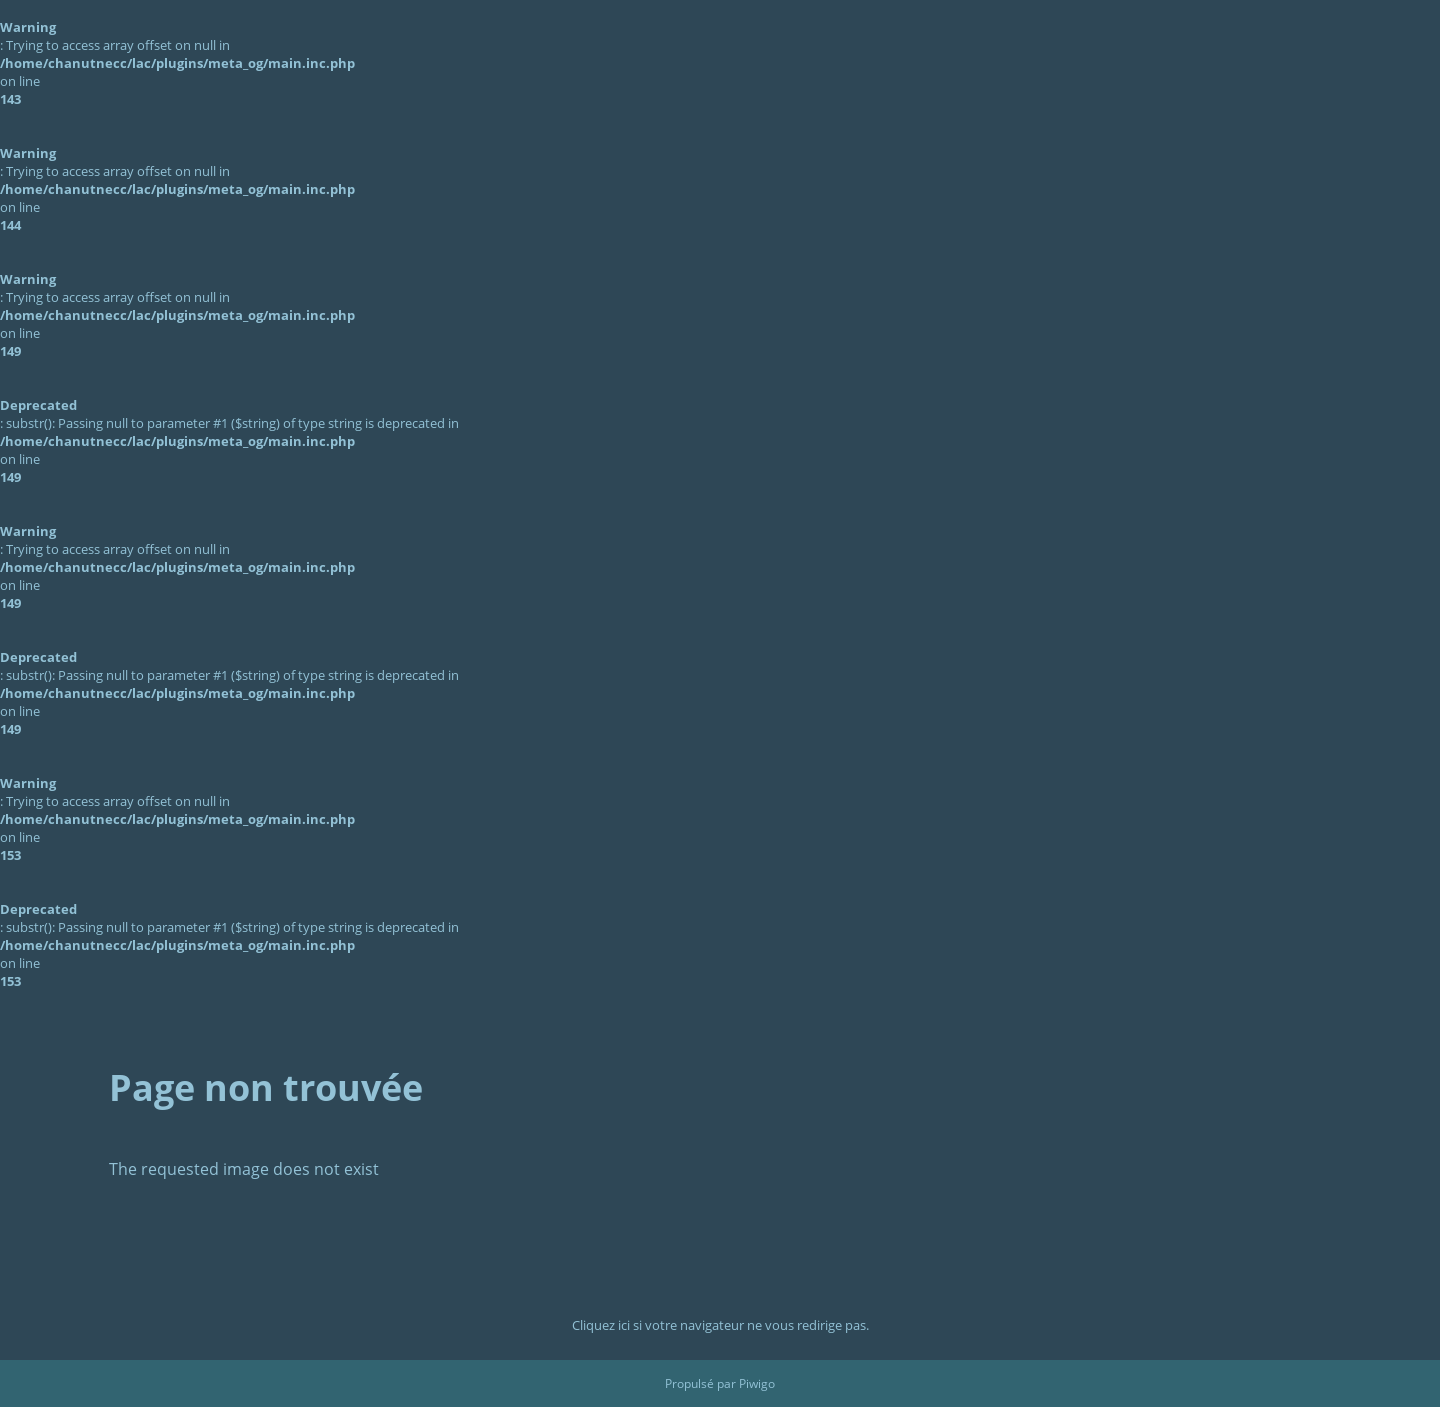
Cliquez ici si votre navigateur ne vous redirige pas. (720, 1325)
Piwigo (757, 1383)
